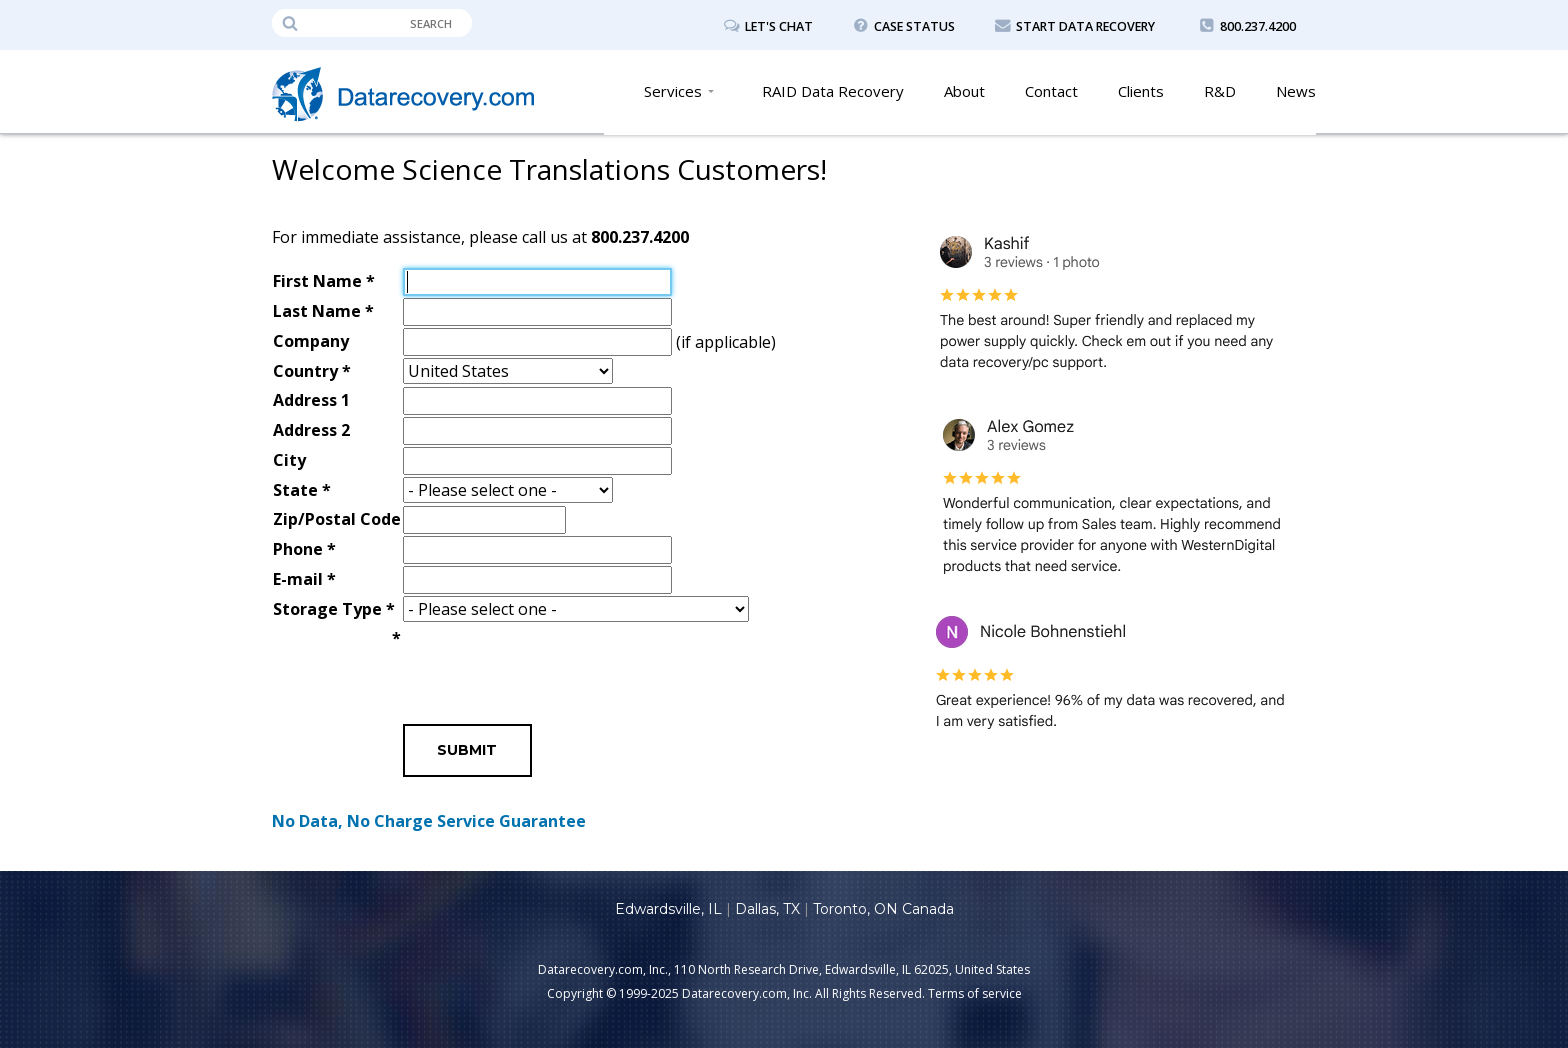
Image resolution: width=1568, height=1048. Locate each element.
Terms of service (975, 993)
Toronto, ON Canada (883, 909)
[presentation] (555, 664)
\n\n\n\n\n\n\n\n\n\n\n (576, 610)
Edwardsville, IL (668, 909)
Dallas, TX (767, 909)
